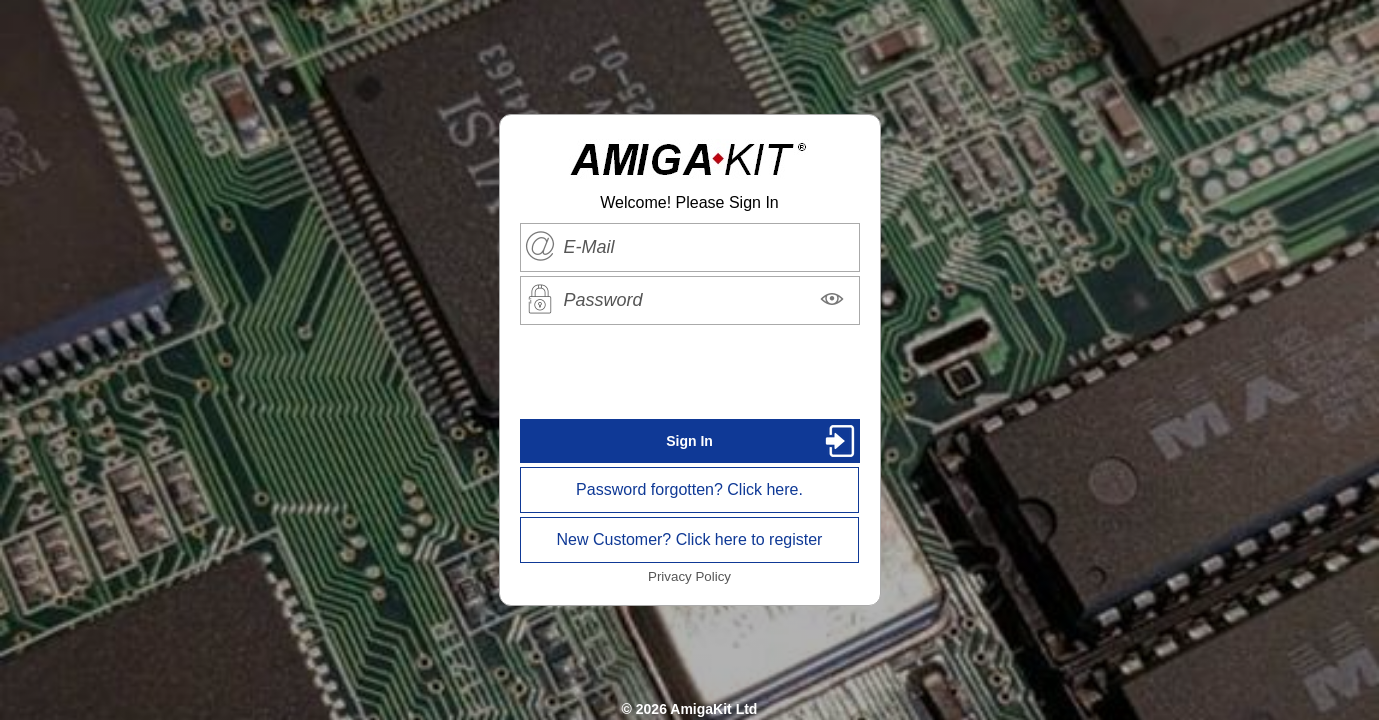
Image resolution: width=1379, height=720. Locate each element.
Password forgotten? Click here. (689, 489)
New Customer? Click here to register (690, 539)
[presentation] (690, 372)
